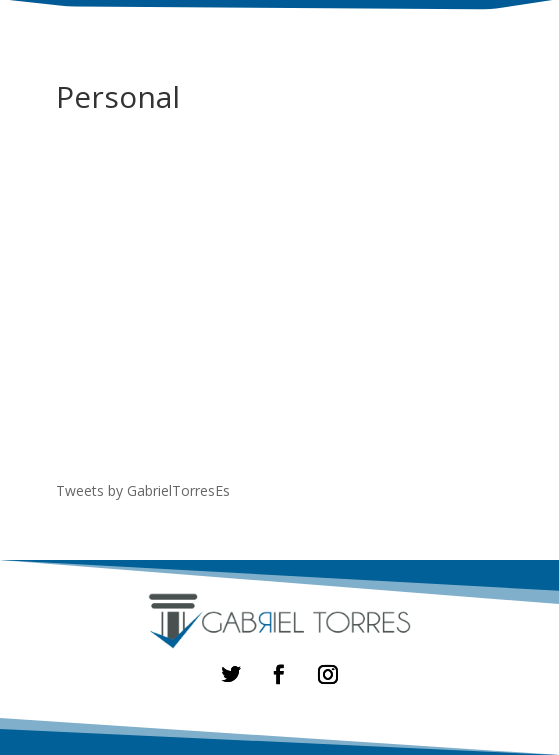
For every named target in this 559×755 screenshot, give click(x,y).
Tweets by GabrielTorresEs (143, 490)
